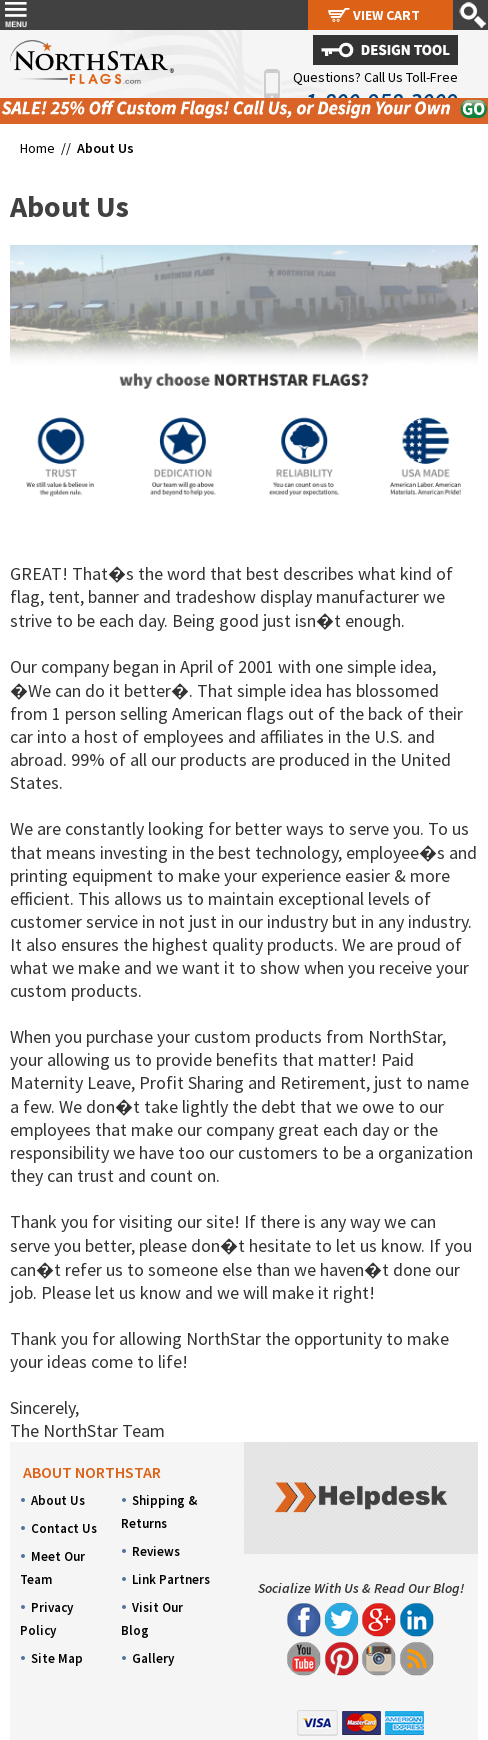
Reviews (156, 1551)
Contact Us (64, 1528)
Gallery (153, 1658)
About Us (58, 1500)
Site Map (57, 1658)
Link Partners (171, 1579)
